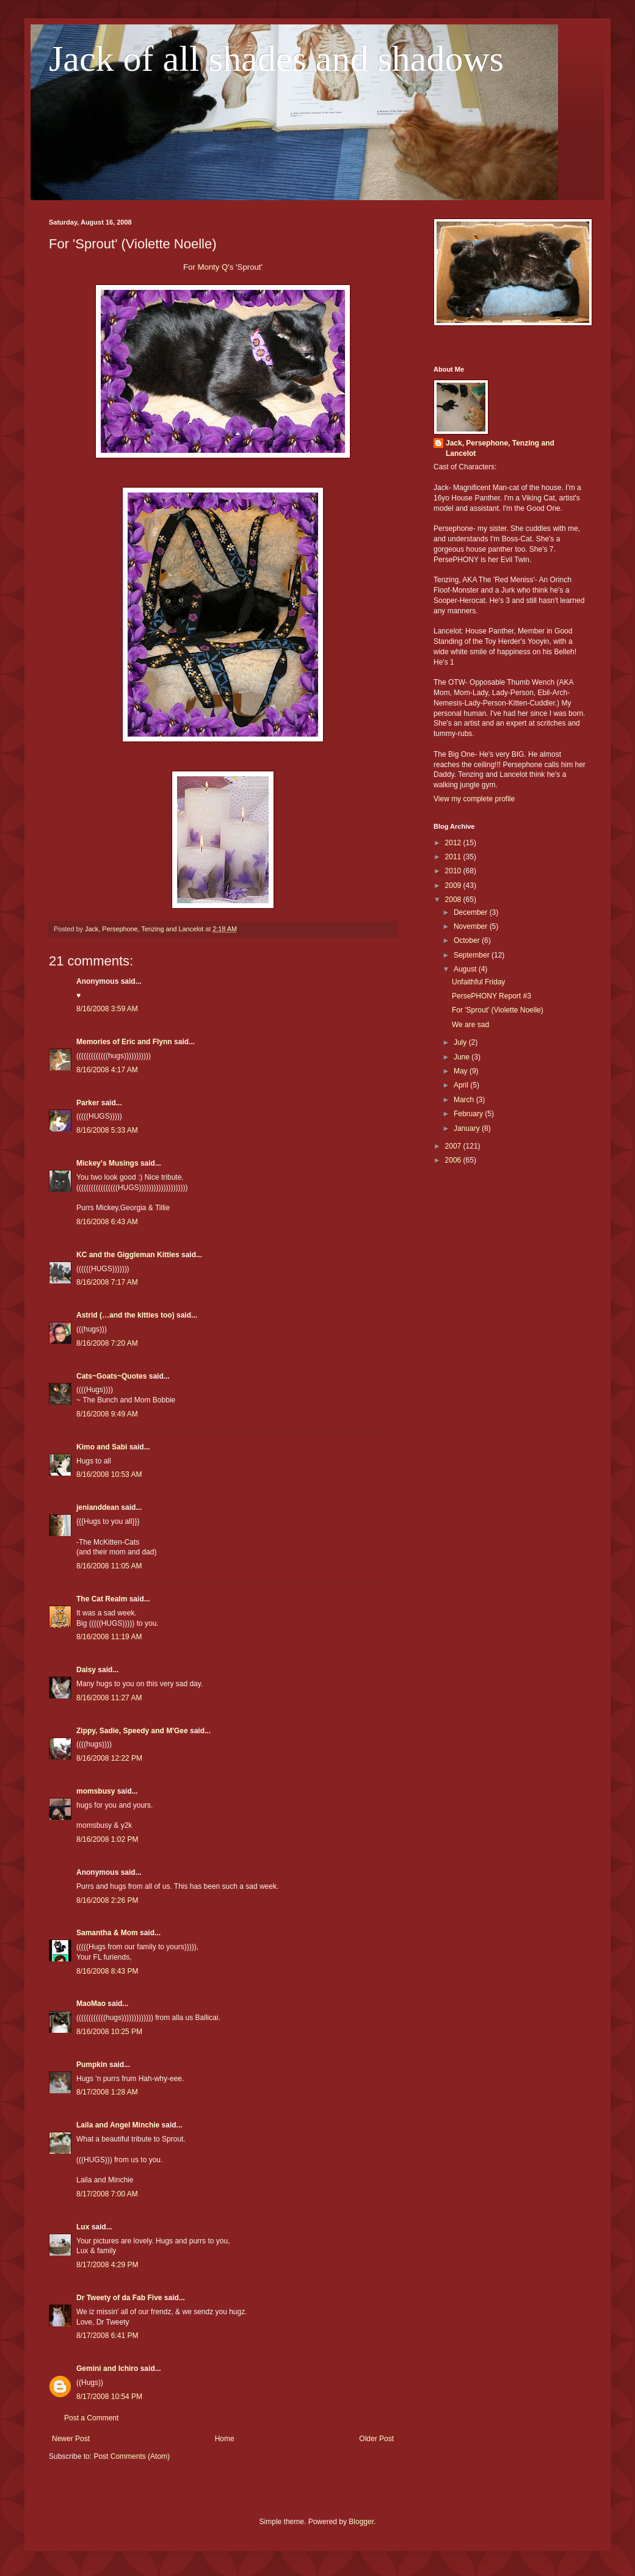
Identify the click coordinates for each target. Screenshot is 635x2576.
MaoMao (91, 2003)
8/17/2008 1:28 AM (107, 2092)
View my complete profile (474, 799)
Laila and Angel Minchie (117, 2125)
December (472, 912)
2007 (454, 1146)
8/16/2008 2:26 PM (107, 1900)
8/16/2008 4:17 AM (107, 1070)
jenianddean (97, 1507)
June (462, 1057)
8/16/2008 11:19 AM (109, 1637)
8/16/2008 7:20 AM (107, 1343)
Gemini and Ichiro (107, 2368)
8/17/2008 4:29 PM (107, 2264)
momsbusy (95, 1791)
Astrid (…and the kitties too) (125, 1315)
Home (224, 2438)
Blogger (361, 2521)
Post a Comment (91, 2418)
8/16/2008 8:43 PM (107, 1971)
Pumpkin (91, 2064)
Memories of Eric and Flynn (124, 1041)
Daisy (86, 1669)
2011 (454, 857)
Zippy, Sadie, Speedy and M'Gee (132, 1730)
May (462, 1071)
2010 (454, 871)
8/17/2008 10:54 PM (109, 2396)
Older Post (376, 2438)
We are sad (470, 1024)
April (462, 1085)
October (468, 940)
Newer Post (71, 2438)
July (461, 1042)
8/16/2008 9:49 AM (107, 1414)
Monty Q (212, 267)
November (472, 926)
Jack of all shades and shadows (276, 58)
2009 (454, 885)
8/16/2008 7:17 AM (107, 1282)
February (469, 1113)
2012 (454, 843)
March (465, 1099)
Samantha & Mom (107, 1932)
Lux (82, 2227)
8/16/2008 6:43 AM (107, 1222)
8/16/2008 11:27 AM (109, 1698)
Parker (87, 1103)
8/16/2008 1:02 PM (107, 1839)
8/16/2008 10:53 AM (109, 1474)
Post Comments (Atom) (131, 2456)
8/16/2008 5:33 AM (107, 1130)
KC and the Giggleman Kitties (128, 1254)
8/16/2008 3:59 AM (107, 1009)
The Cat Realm (101, 1599)
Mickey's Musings (107, 1163)
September (473, 955)
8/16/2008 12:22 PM (109, 1758)
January (468, 1128)
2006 (454, 1160)
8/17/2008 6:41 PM (107, 2335)
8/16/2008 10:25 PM (109, 2031)
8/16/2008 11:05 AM (109, 1566)
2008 (454, 899)
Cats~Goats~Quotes (111, 1376)
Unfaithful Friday (478, 982)
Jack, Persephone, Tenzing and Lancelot (500, 448)
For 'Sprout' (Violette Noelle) (497, 1010)
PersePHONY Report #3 (491, 996)
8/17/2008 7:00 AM (107, 2194)
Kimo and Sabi (101, 1447)
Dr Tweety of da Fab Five (119, 2297)
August (466, 969)
